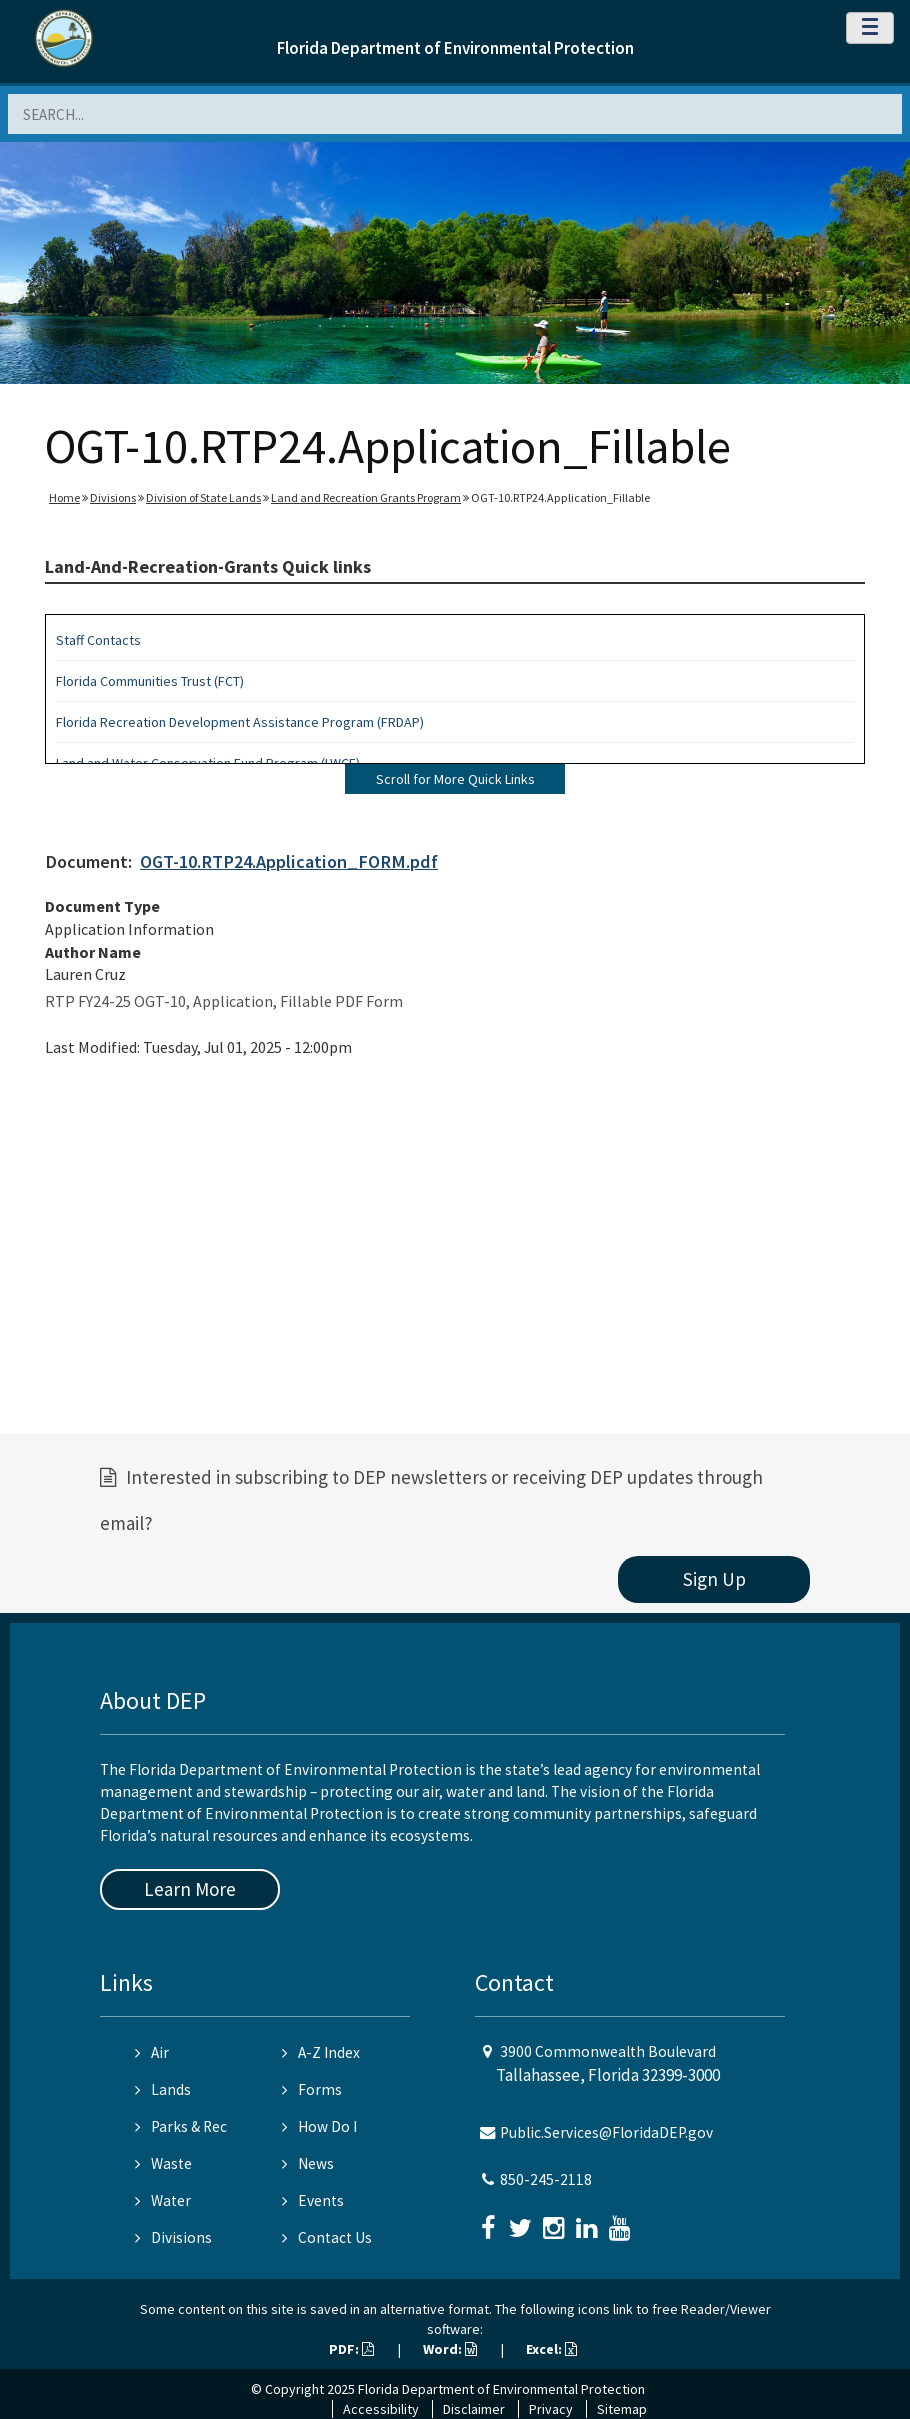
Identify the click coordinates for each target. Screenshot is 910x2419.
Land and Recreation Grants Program (366, 497)
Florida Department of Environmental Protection (455, 48)
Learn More (190, 1889)
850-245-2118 (546, 2179)
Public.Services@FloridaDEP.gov (606, 2132)
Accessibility (381, 2409)
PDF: (351, 2349)
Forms (312, 2089)
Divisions (113, 497)
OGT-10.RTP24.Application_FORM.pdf (289, 861)
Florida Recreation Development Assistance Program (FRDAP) (240, 722)
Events (313, 2200)
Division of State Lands (203, 497)
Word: (450, 2349)
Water (163, 2200)
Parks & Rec (181, 2126)
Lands (163, 2089)
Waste (163, 2163)
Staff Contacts (98, 640)
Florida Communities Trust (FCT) (150, 681)
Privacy (551, 2409)
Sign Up (714, 1579)
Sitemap (622, 2409)
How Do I (319, 2126)
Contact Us (327, 2237)
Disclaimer (474, 2409)
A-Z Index (321, 2052)
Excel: (551, 2349)
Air (152, 2052)
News (308, 2163)
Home (64, 497)
